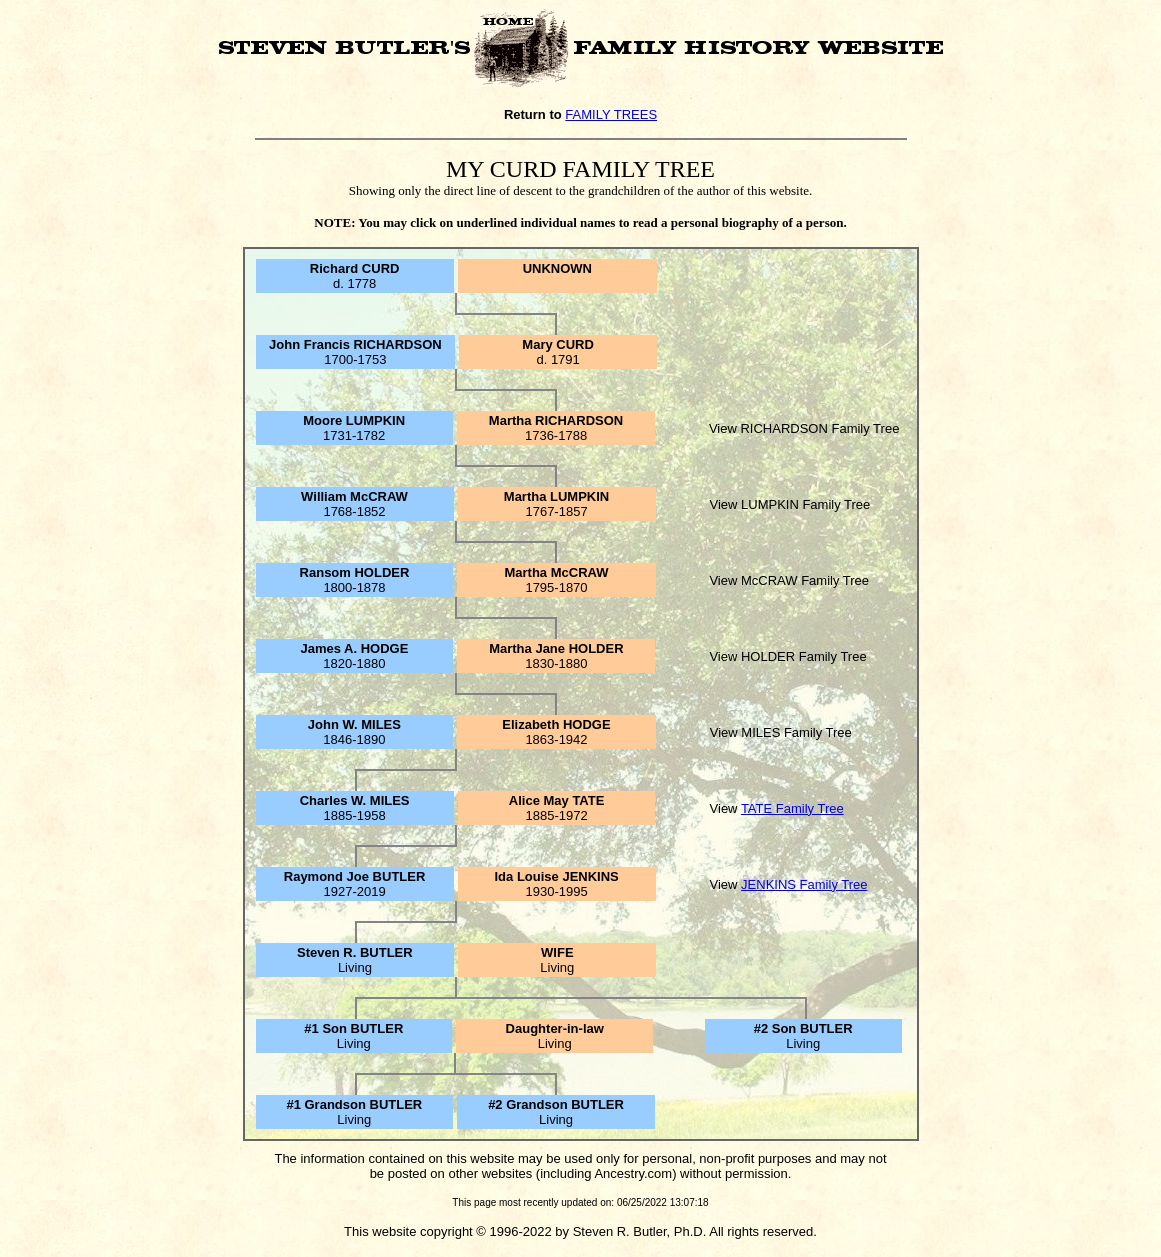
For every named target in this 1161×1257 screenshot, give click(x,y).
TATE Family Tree (792, 808)
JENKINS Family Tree (804, 884)
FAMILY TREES (611, 114)
